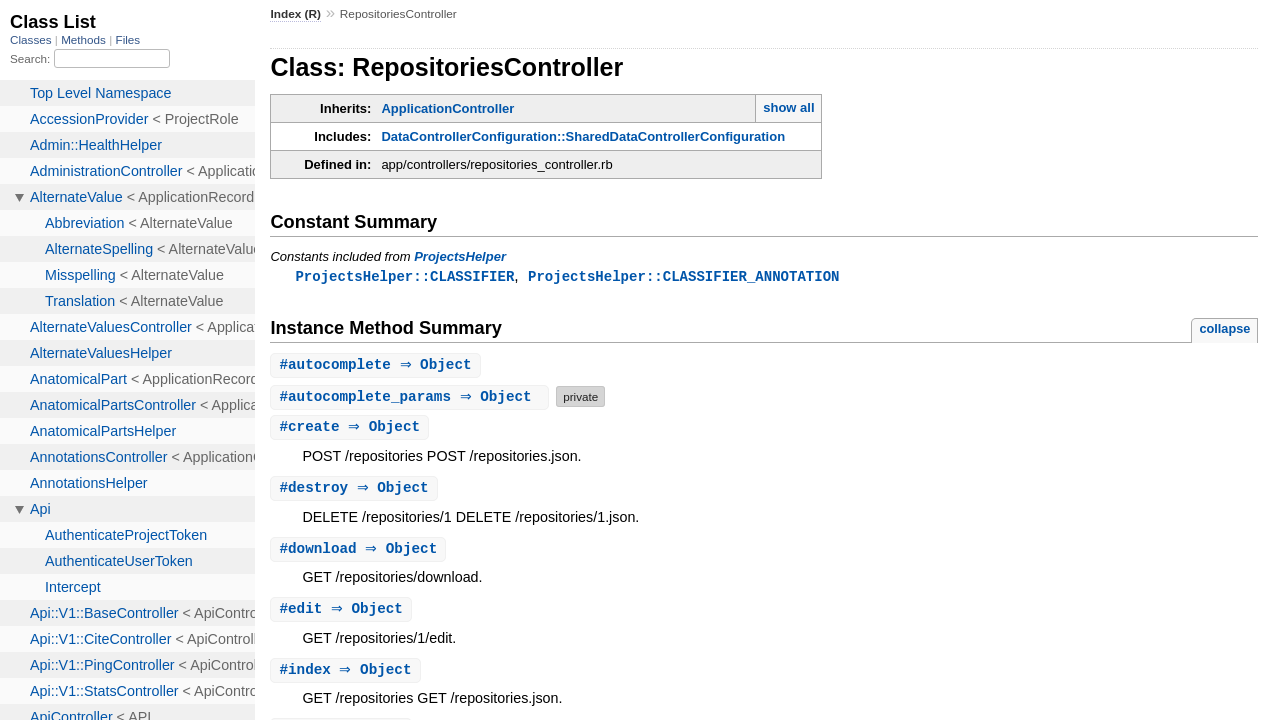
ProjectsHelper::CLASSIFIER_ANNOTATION (684, 276)
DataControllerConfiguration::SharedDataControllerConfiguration (583, 136)
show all (788, 107)
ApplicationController (447, 108)
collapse (1224, 329)
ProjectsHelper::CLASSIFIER (404, 276)
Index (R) (295, 14)
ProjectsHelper (460, 256)
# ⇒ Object (377, 366)
